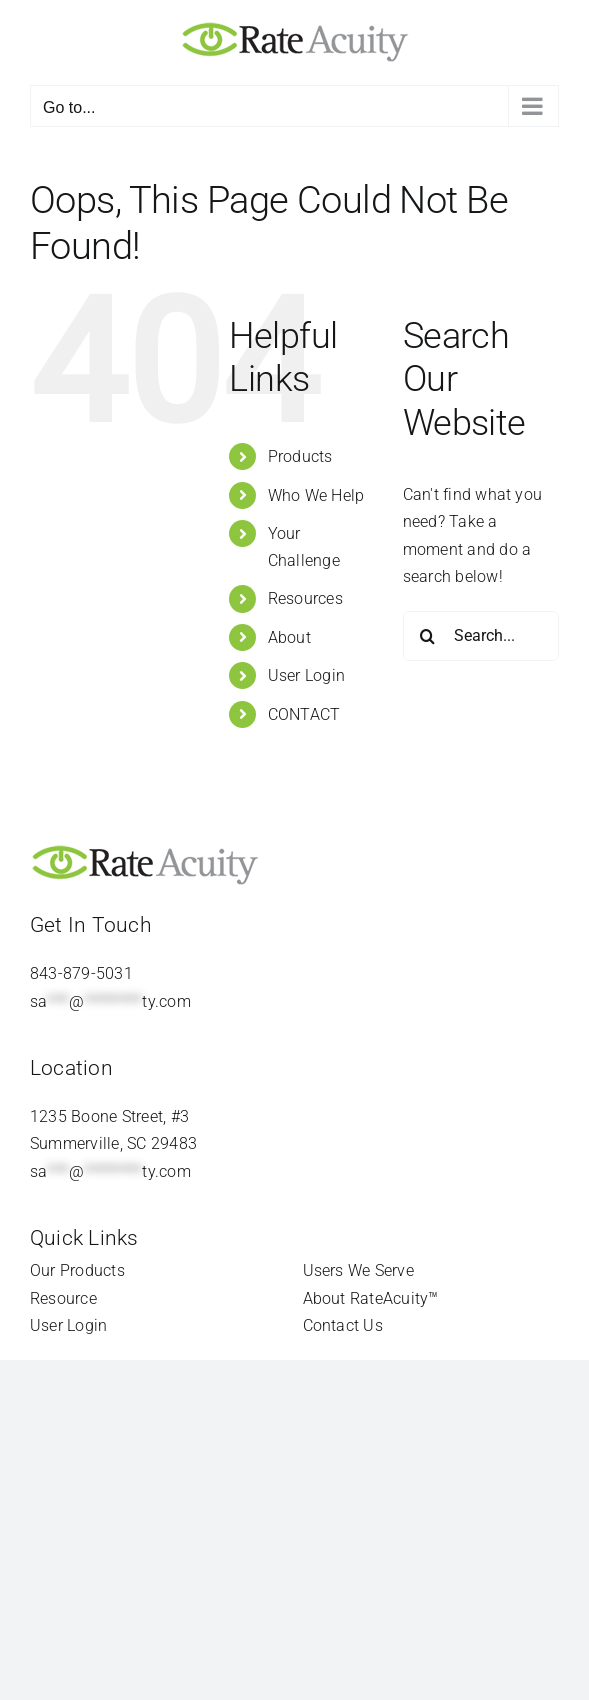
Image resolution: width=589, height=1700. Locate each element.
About (289, 637)
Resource (63, 1298)
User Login (306, 675)
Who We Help (316, 495)
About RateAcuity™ (371, 1298)
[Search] (428, 636)
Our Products (77, 1270)
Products (300, 456)
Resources (305, 598)
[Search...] (481, 636)
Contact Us (343, 1325)
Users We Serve (358, 1270)
